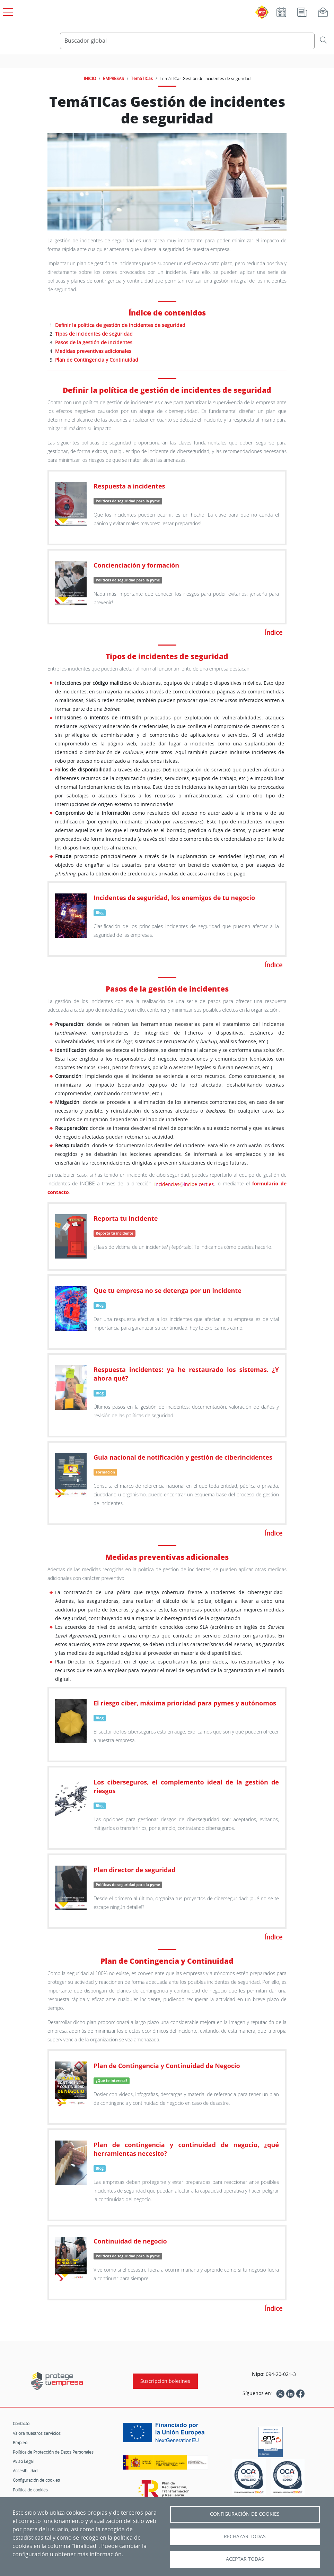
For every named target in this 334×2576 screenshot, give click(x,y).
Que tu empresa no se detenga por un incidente (167, 1290)
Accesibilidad (25, 2470)
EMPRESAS (113, 78)
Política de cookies (30, 2489)
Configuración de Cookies (245, 2514)
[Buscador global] (187, 41)
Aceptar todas (245, 2559)
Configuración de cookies (36, 2480)
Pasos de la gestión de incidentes (93, 342)
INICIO (90, 78)
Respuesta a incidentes (129, 486)
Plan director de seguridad (135, 1870)
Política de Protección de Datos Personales (53, 2452)
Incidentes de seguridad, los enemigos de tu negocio (174, 897)
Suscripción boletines (165, 2381)
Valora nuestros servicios (37, 2433)
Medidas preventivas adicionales (93, 351)
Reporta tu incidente (126, 1218)
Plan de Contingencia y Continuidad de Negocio (167, 2065)
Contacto (21, 2423)
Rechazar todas (245, 2536)
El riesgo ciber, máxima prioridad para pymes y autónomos (185, 1703)
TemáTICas (142, 78)
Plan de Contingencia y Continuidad (96, 359)
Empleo (20, 2442)
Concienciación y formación (136, 565)
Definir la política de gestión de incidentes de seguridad (120, 325)
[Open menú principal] (7, 11)
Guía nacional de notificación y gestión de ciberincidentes (183, 1457)
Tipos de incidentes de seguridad (94, 333)
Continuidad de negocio (130, 2241)
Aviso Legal (23, 2461)
